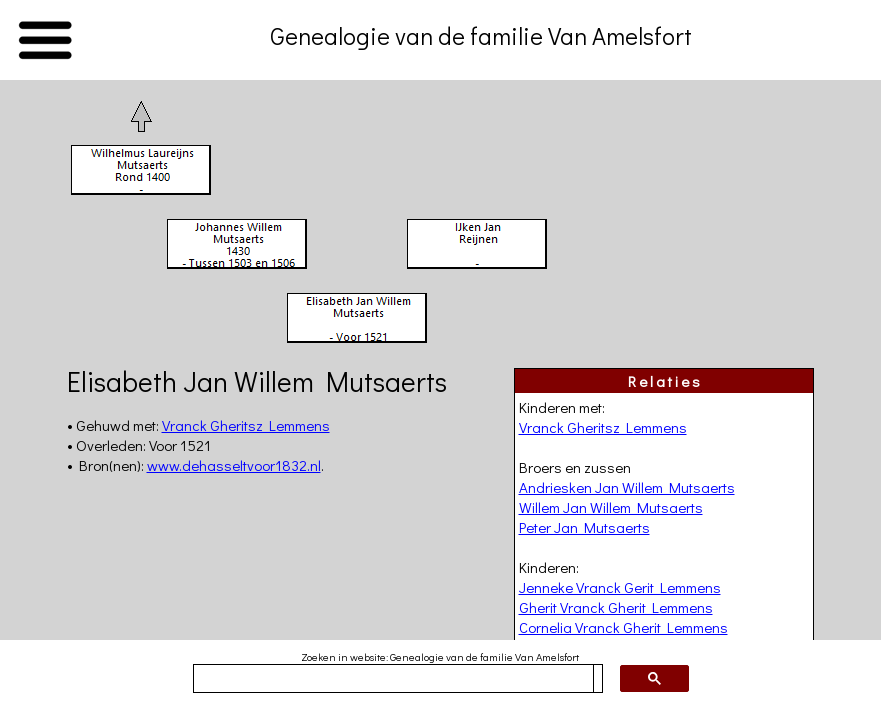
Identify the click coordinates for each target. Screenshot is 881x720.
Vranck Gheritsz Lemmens (603, 427)
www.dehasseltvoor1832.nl (234, 465)
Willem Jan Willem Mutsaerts (611, 507)
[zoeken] (393, 679)
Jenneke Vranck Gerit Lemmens (620, 587)
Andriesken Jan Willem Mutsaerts (627, 487)
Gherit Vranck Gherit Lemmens (616, 607)
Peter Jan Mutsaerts (584, 527)
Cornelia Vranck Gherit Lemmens (623, 627)
